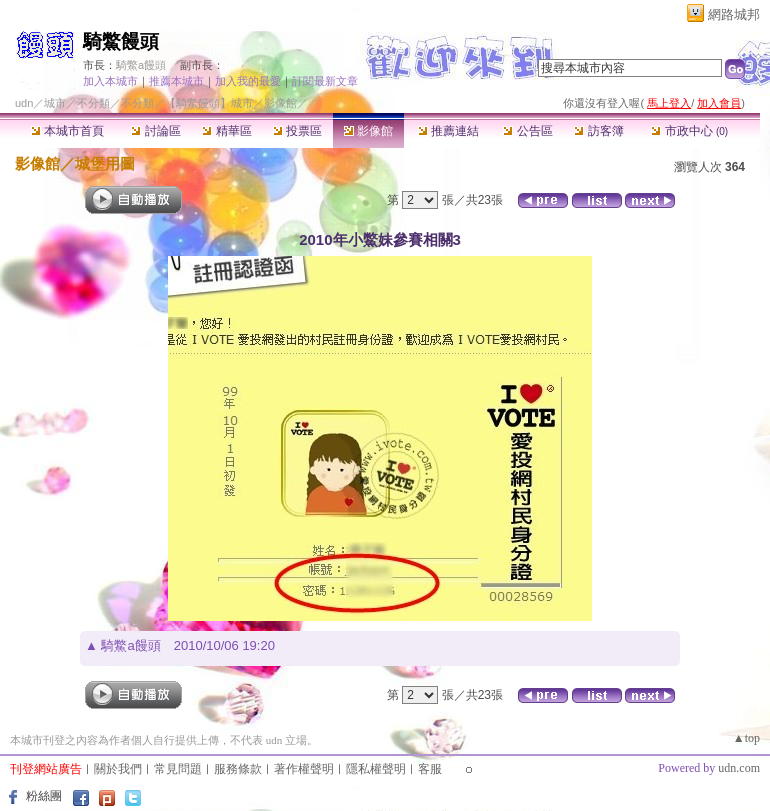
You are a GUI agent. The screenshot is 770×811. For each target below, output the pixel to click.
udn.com (739, 768)
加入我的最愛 (248, 81)
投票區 (297, 131)
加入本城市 (110, 81)
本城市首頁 (67, 131)
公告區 (527, 131)
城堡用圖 (105, 163)
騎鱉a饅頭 (141, 65)
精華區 (226, 131)
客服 (430, 769)
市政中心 (689, 131)
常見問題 (178, 769)
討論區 (155, 131)
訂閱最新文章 (325, 81)
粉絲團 (44, 796)
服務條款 (238, 769)
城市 (55, 103)
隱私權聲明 (376, 769)
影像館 (368, 131)
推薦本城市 (176, 81)
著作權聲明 (304, 769)
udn (24, 103)
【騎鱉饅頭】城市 (209, 103)
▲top (746, 738)
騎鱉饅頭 (121, 41)
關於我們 (118, 769)
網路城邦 (734, 14)
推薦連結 (448, 131)
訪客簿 (598, 131)
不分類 (93, 103)
